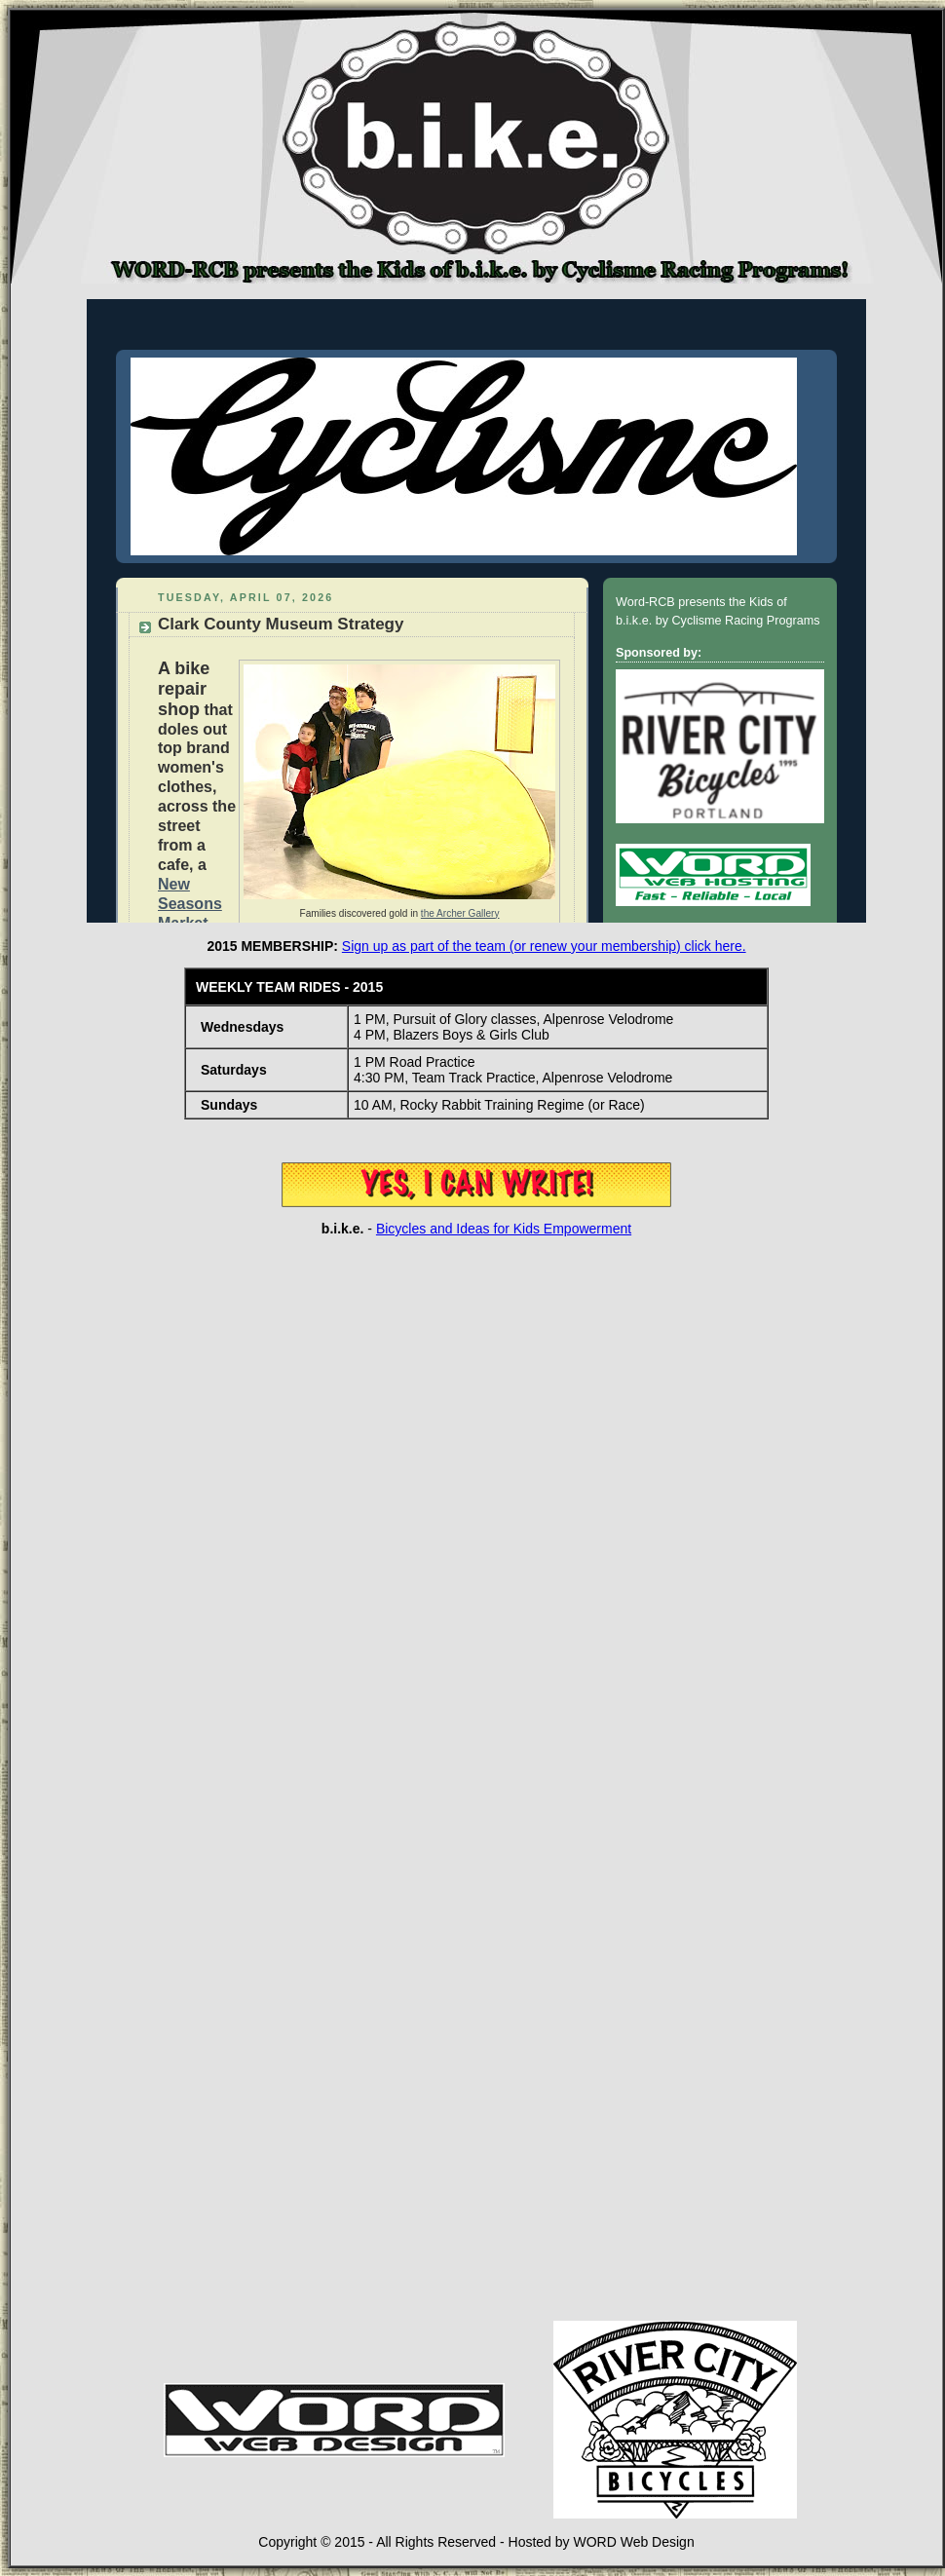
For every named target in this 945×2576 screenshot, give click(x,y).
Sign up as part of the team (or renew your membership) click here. (544, 946)
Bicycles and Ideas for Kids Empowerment (503, 1228)
